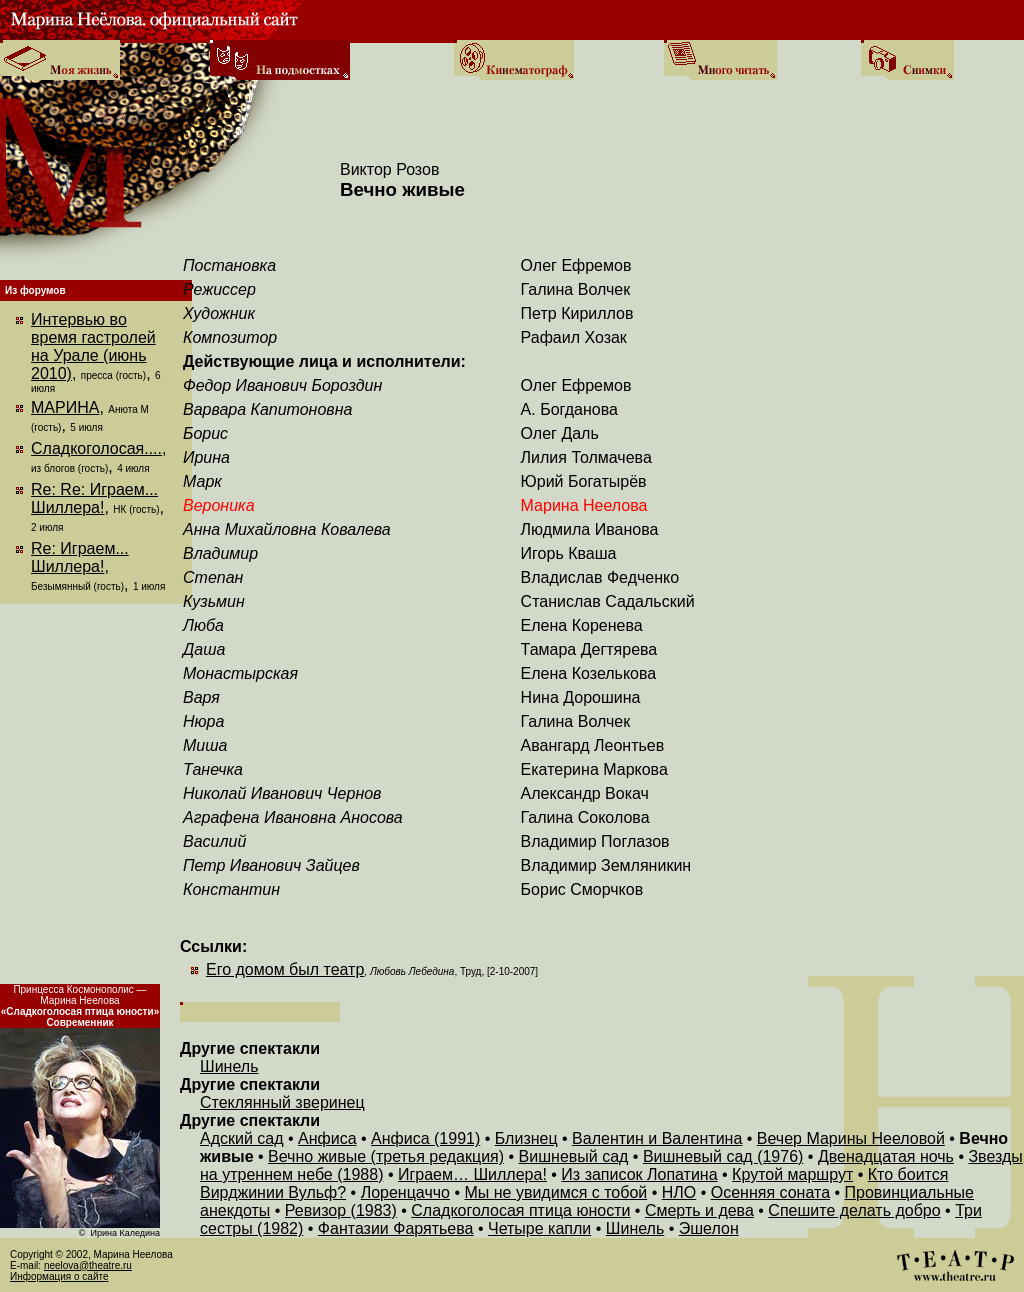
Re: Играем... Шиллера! (80, 557)
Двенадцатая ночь (886, 1156)
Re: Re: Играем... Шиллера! (94, 498)
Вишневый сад (574, 1156)
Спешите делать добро (854, 1210)
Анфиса (327, 1138)
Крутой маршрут (792, 1174)
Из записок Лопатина (639, 1174)
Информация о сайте (59, 1276)
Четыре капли (539, 1228)
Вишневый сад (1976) (723, 1156)
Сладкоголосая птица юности (520, 1210)
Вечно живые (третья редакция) (386, 1156)
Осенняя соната (770, 1192)
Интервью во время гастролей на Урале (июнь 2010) (93, 346)
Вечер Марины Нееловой (851, 1138)
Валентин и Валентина (657, 1138)
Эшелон (709, 1228)
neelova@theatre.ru (88, 1265)
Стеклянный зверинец (282, 1102)
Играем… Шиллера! (472, 1174)
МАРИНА (65, 407)
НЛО (679, 1192)
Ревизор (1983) (341, 1210)
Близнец (526, 1138)
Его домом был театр (285, 969)
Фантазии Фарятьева (396, 1228)
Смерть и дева (699, 1210)
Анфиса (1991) (425, 1138)
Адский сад (242, 1138)
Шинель (229, 1066)
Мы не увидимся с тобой (555, 1192)
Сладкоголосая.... (96, 448)
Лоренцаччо (405, 1192)
